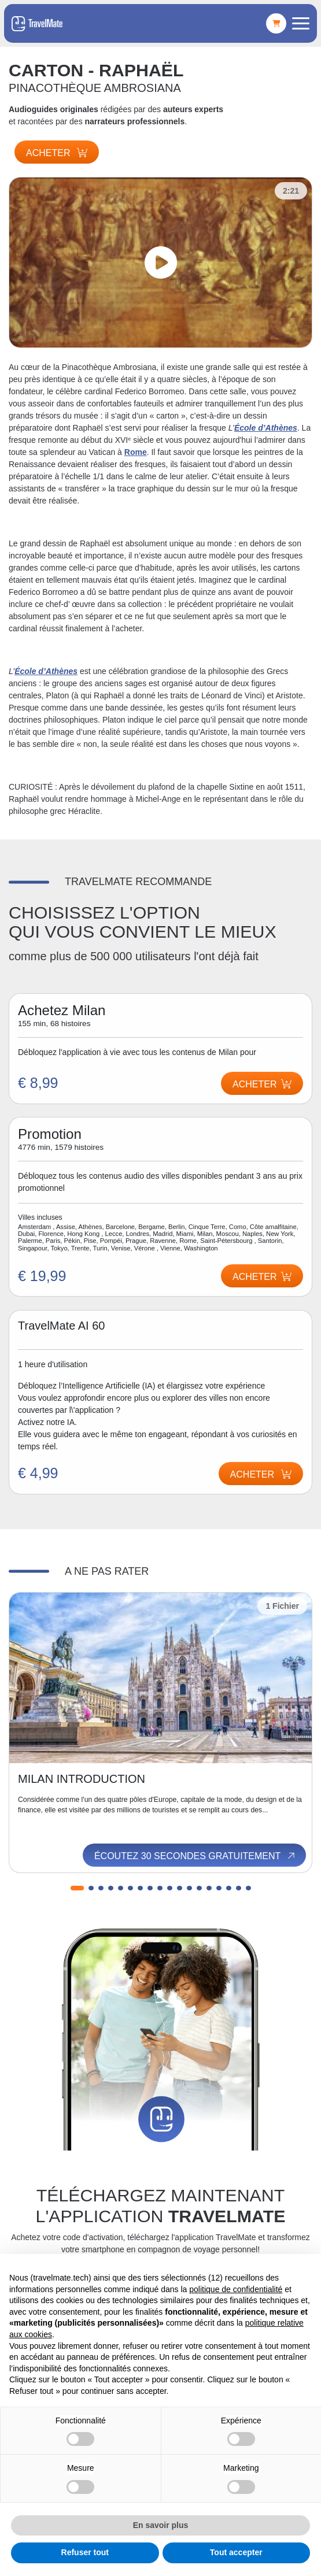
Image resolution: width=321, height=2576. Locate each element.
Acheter (56, 153)
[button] (77, 1888)
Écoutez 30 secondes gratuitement (195, 1855)
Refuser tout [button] (85, 2552)
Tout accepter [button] (236, 2552)
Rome (135, 452)
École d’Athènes (265, 427)
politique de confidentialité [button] (235, 2289)
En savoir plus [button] (161, 2525)
